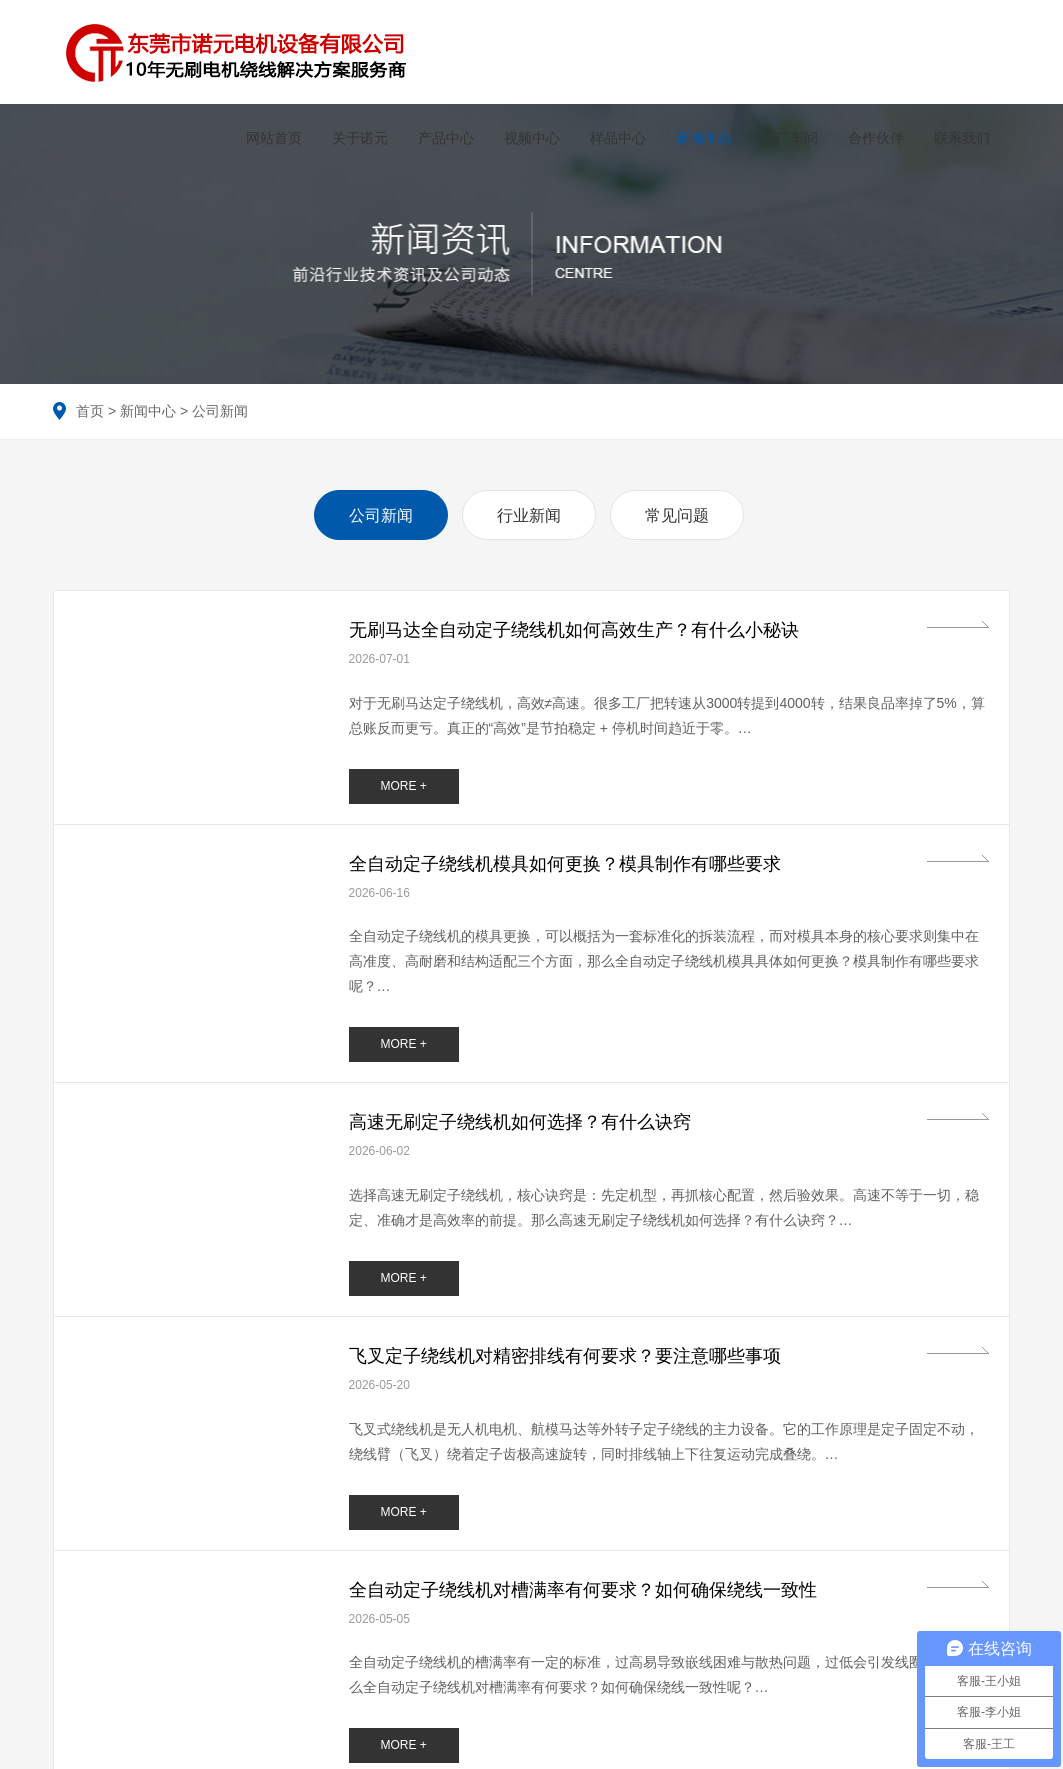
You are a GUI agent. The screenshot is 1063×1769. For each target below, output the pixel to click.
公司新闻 (220, 404)
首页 (90, 404)
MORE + (403, 779)
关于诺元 (353, 138)
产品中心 (439, 138)
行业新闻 (529, 508)
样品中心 (611, 138)
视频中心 (525, 138)
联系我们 (955, 138)
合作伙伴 (869, 138)
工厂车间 (783, 138)
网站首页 (267, 138)
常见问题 (677, 508)
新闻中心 (697, 138)
